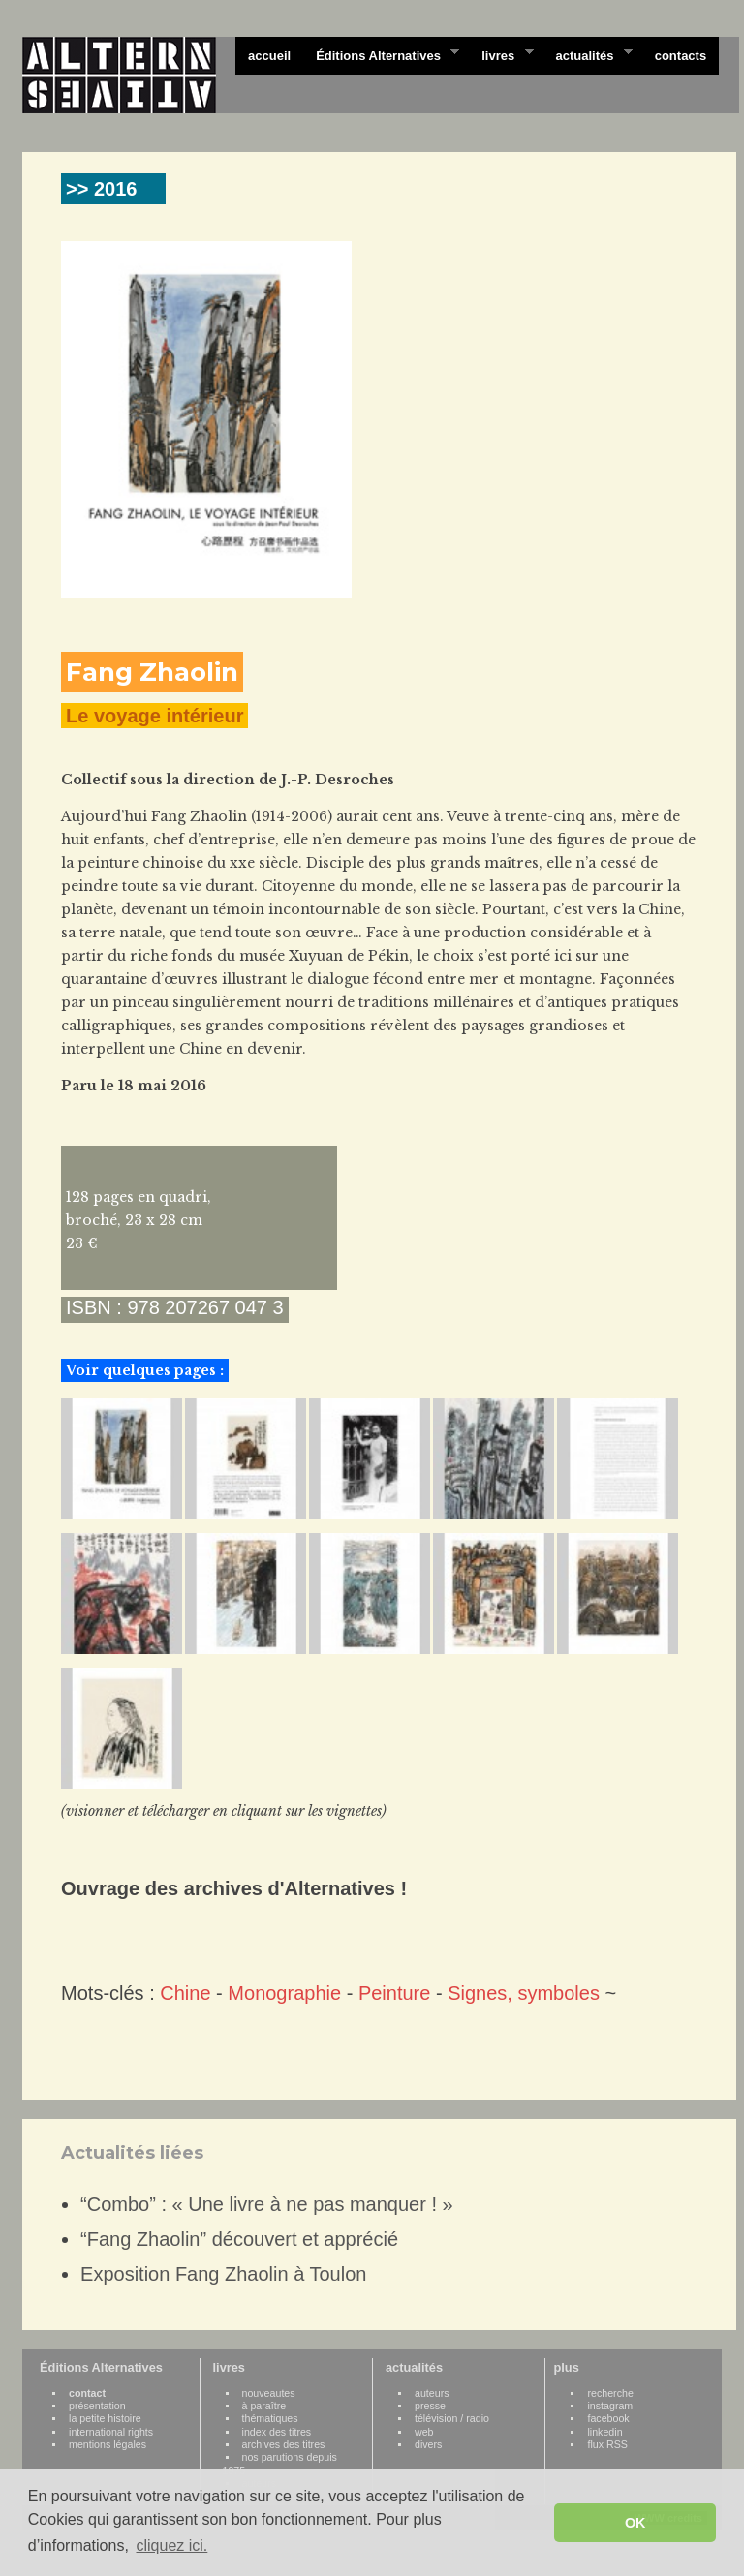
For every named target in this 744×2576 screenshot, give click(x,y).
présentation (97, 2405)
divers (428, 2444)
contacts (680, 55)
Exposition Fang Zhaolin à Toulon (223, 2274)
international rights (111, 2432)
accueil (269, 55)
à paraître (264, 2405)
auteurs (432, 2393)
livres (501, 54)
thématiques (270, 2418)
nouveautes (268, 2393)
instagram (610, 2405)
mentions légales (107, 2444)
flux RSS (607, 2444)
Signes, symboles (524, 1993)
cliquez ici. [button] (171, 2545)
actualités (587, 54)
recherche (610, 2393)
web (424, 2432)
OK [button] (635, 2522)
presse (430, 2405)
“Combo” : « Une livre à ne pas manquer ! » (266, 2204)
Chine (185, 1993)
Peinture (394, 1993)
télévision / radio (452, 2418)
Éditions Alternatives (381, 54)
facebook (608, 2418)
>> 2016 (101, 188)
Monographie (284, 1993)
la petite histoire (105, 2418)
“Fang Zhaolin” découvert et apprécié (239, 2239)
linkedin (604, 2432)
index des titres (277, 2432)
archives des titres (284, 2444)
